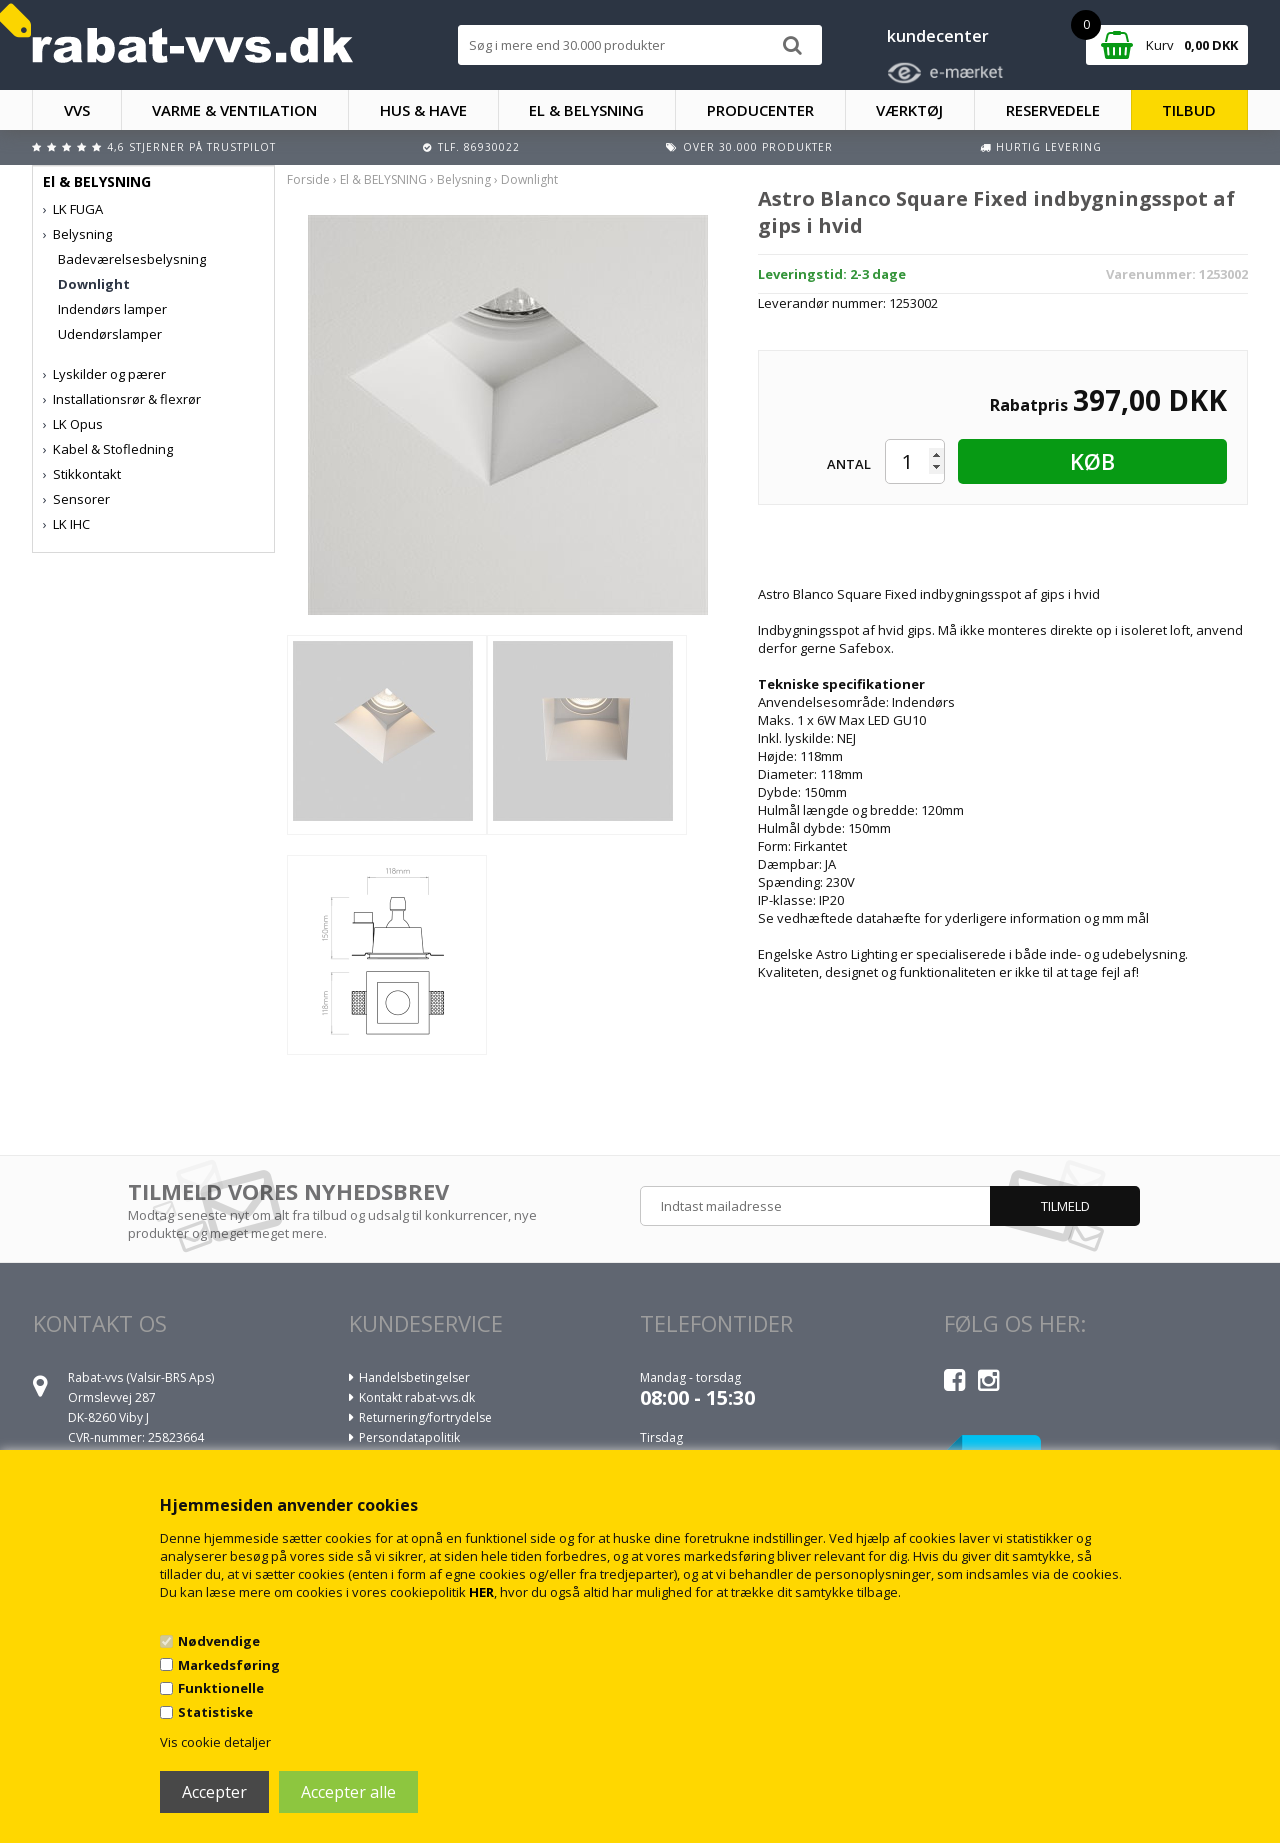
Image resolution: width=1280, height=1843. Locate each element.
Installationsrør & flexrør (127, 399)
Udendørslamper (110, 334)
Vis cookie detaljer (215, 1742)
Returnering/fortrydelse (425, 1417)
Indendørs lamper (112, 309)
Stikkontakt (87, 474)
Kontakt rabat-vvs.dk (417, 1397)
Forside (308, 179)
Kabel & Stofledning (113, 449)
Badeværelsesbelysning (132, 259)
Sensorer (81, 499)
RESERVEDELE (1053, 110)
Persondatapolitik (409, 1437)
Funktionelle (221, 1688)
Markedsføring (229, 1665)
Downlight (94, 284)
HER (481, 1592)
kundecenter (938, 36)
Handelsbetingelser (414, 1377)
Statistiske (215, 1712)
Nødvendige (219, 1641)
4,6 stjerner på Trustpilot (191, 147)
